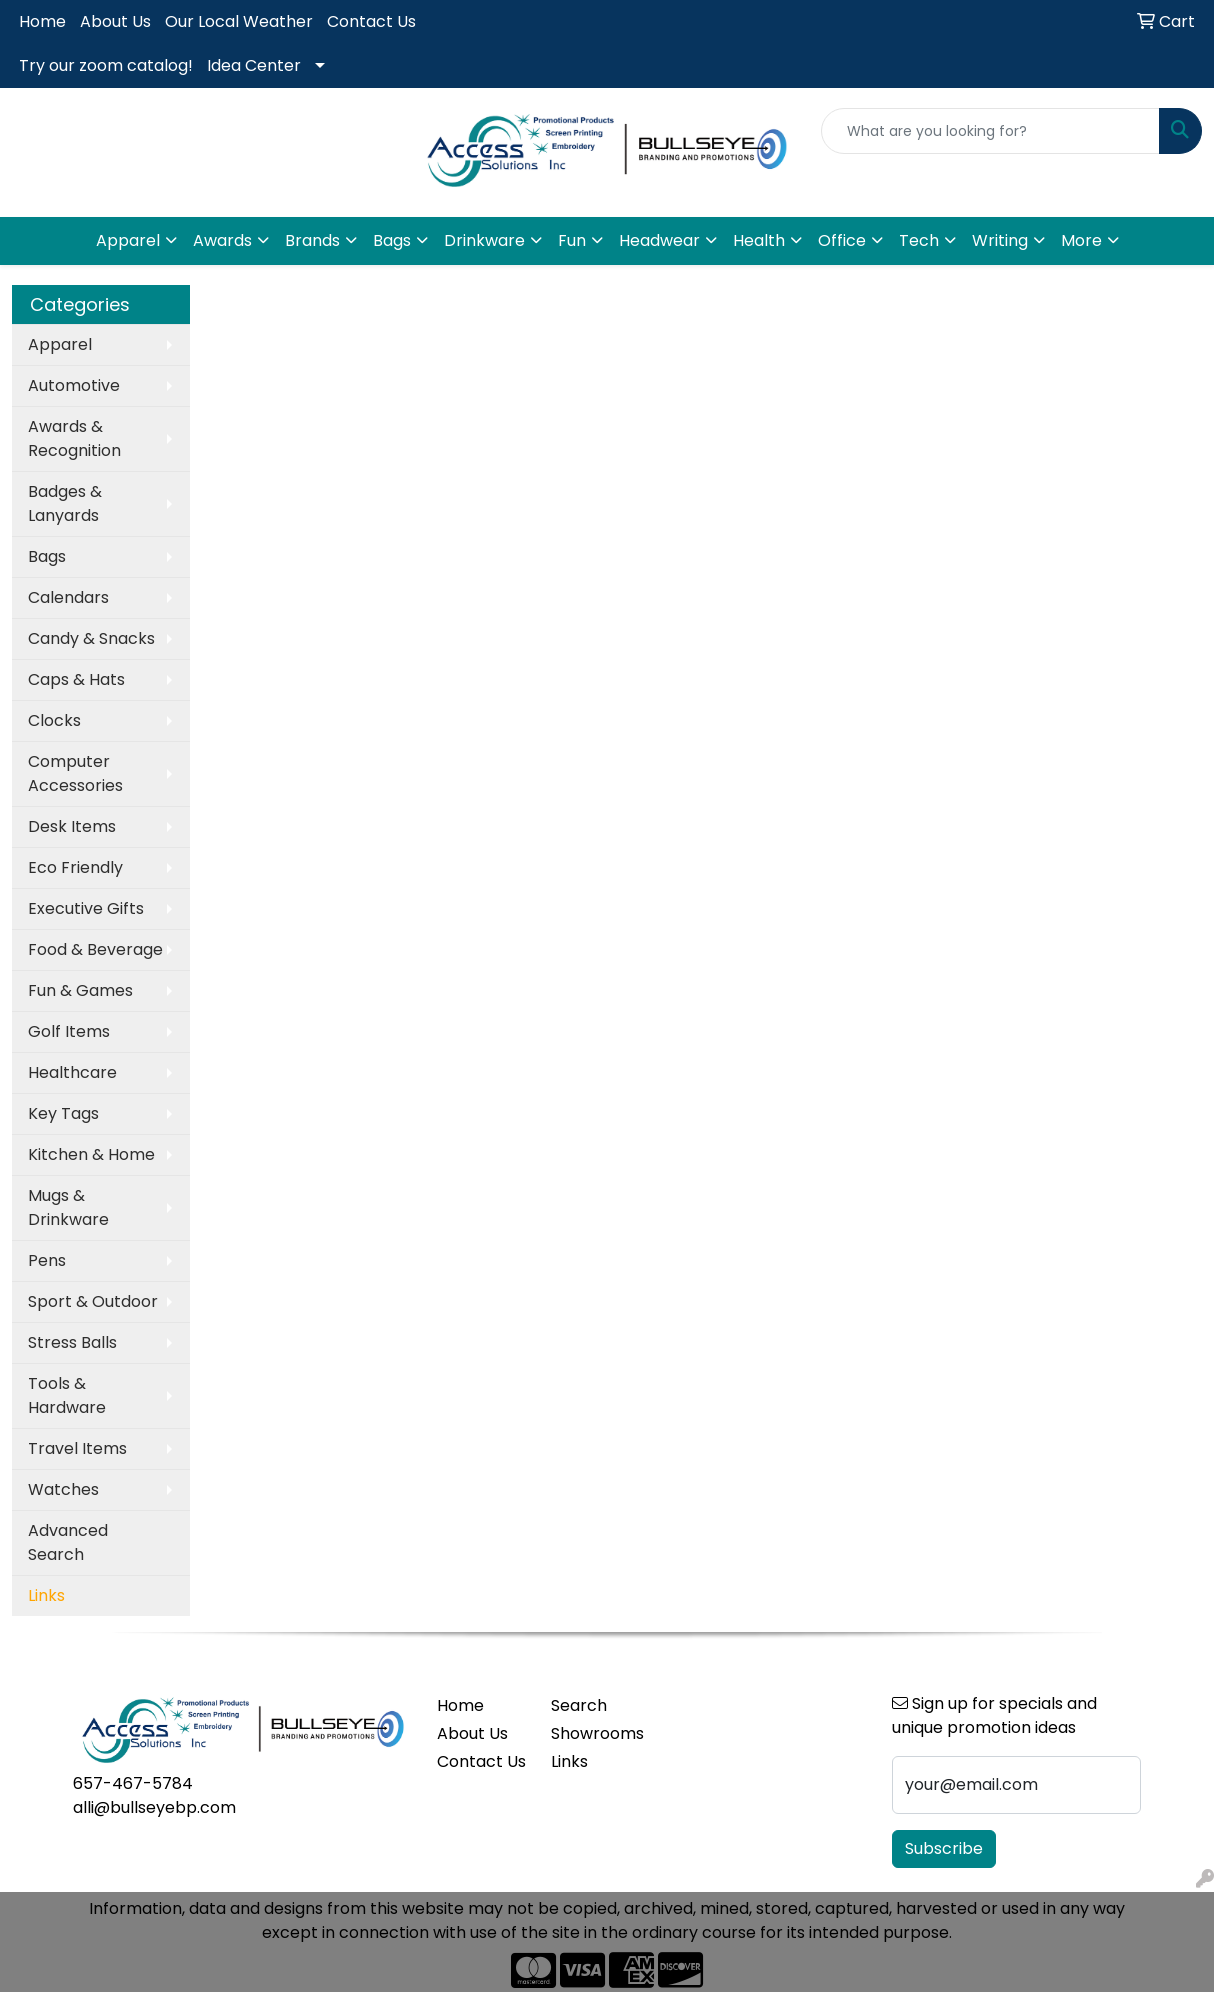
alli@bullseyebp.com (154, 1807)
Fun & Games (80, 990)
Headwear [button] (659, 240)
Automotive (74, 385)
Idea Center (254, 65)
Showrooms (596, 1733)
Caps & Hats (76, 679)
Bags (47, 556)
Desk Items (72, 826)
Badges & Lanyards (65, 503)
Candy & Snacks (91, 638)
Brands (312, 240)
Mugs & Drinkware (68, 1207)
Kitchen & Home (91, 1154)
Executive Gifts (86, 908)
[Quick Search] (990, 131)
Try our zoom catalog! (106, 65)
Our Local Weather (239, 21)
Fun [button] (572, 240)
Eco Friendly (75, 867)
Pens (47, 1260)
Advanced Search (68, 1542)
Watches (63, 1489)
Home (42, 21)
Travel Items (77, 1448)
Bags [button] (392, 240)
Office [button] (842, 240)
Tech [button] (919, 240)
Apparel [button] (128, 240)
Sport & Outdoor (93, 1301)
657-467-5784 (133, 1783)
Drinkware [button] (484, 240)
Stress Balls (72, 1342)
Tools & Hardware (67, 1395)
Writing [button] (1000, 240)
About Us (115, 21)
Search (579, 1705)
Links (569, 1761)
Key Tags (63, 1113)
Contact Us (371, 21)
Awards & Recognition (74, 438)
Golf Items (69, 1031)
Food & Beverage (95, 949)
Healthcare (72, 1072)
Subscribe (944, 1848)
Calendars (68, 597)
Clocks (54, 720)
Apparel (60, 344)
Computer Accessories (75, 773)
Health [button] (759, 240)
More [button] (1081, 240)
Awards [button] (222, 240)
